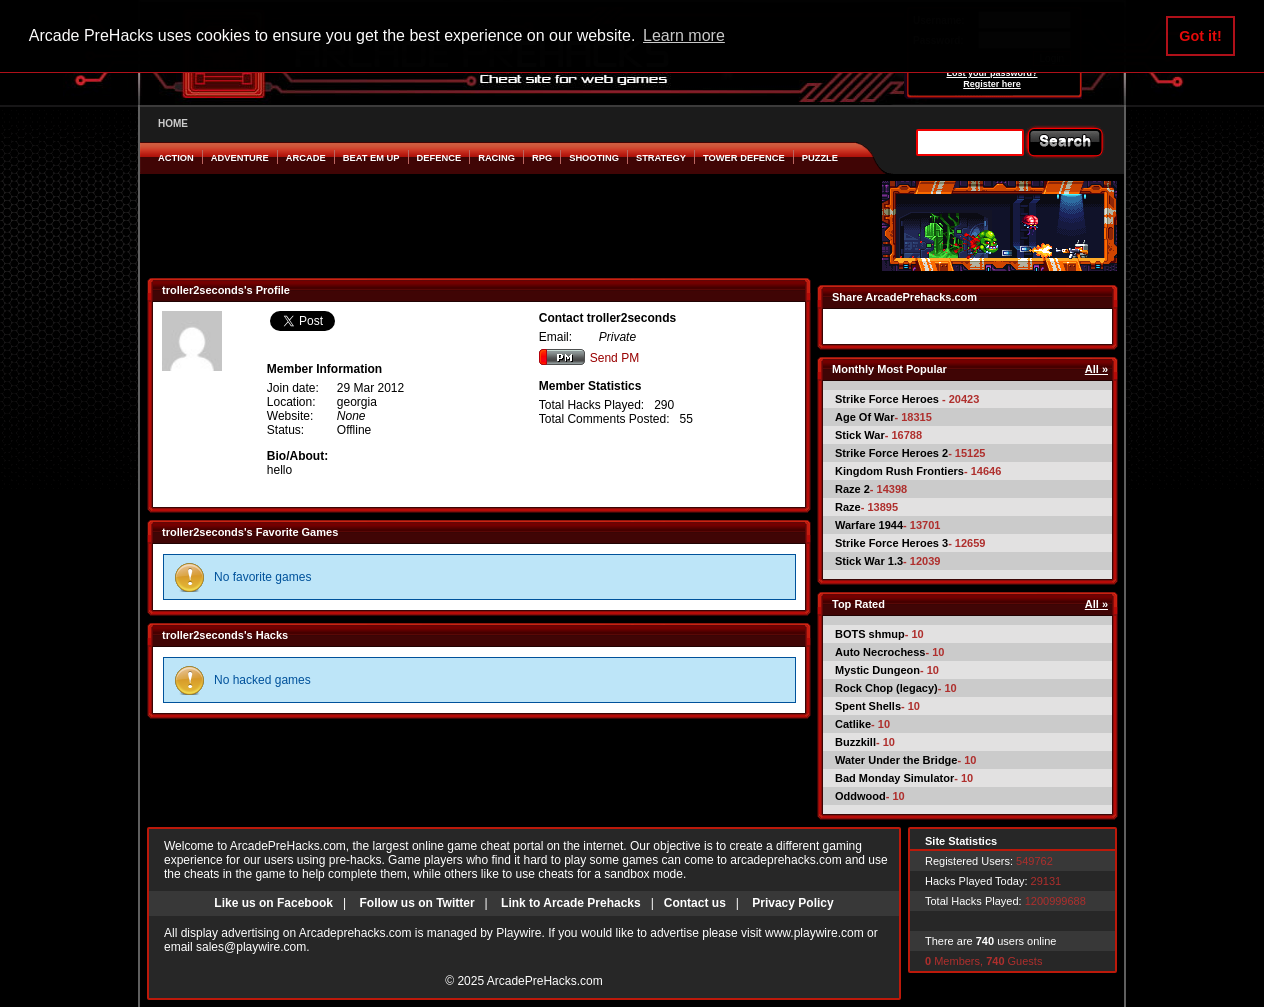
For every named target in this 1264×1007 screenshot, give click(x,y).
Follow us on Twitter (416, 903)
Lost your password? (991, 73)
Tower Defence (744, 158)
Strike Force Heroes (888, 399)
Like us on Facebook (273, 903)
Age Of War (865, 417)
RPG (542, 158)
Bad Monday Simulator (894, 778)
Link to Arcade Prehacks (571, 903)
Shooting (594, 158)
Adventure (240, 158)
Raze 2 (852, 489)
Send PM (589, 358)
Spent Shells (868, 706)
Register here (992, 84)
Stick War (860, 435)
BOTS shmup (870, 634)
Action (176, 158)
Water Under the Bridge (896, 760)
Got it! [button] (1200, 36)
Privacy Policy (792, 903)
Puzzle (820, 158)
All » (1096, 369)
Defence (439, 158)
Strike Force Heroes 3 (891, 543)
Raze (848, 507)
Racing (496, 158)
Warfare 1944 (869, 525)
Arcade (306, 158)
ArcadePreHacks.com (545, 981)
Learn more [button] (684, 35)
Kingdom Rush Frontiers (899, 471)
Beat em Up (371, 158)
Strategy (661, 158)
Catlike (853, 724)
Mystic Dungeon (877, 670)
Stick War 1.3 (869, 561)
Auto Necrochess (880, 652)
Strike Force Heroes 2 (891, 453)
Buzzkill (855, 742)
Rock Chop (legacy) (886, 688)
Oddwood (860, 796)
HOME (173, 123)
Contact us (695, 903)
